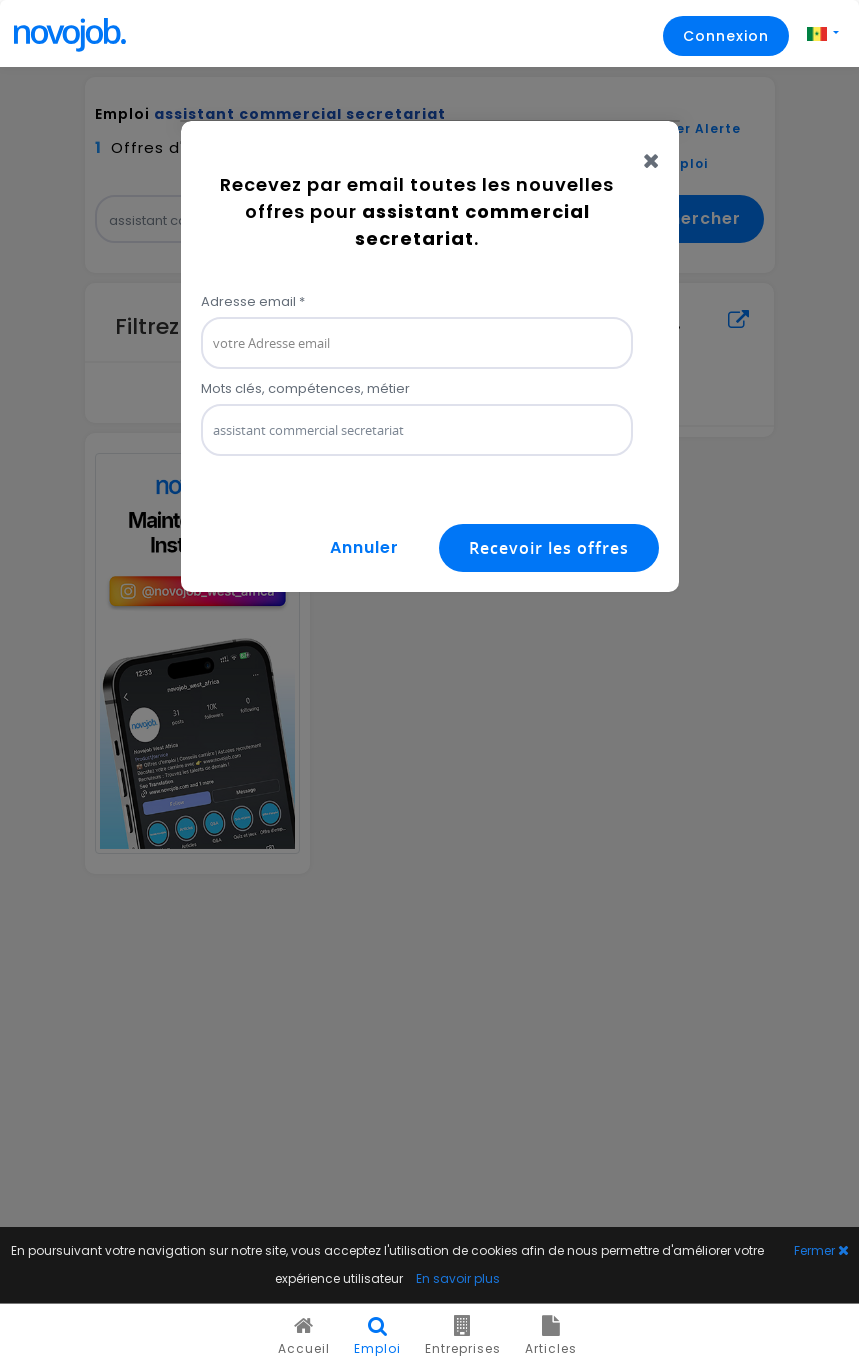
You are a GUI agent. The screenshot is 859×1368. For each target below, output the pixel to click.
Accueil (304, 1336)
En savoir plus (458, 1278)
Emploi (377, 1336)
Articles (551, 1336)
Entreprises (463, 1336)
